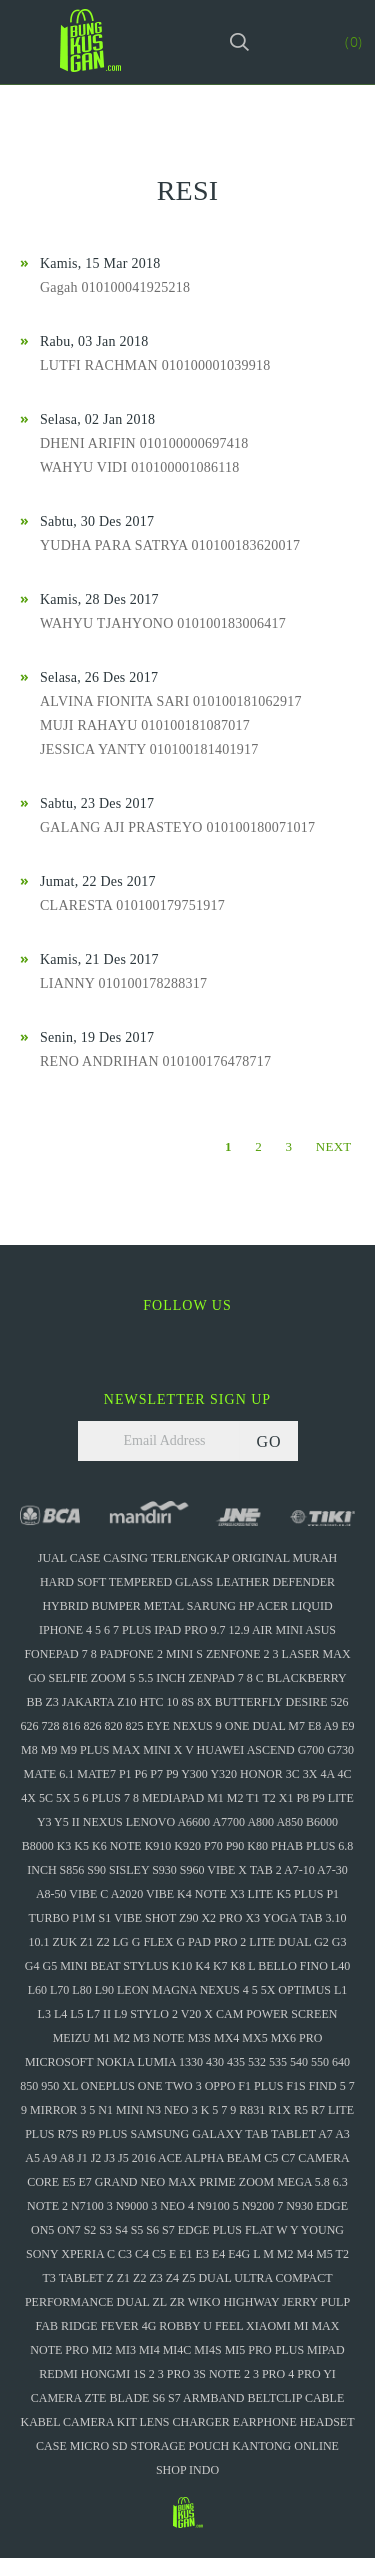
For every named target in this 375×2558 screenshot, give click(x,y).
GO (268, 1441)
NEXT (334, 1146)
